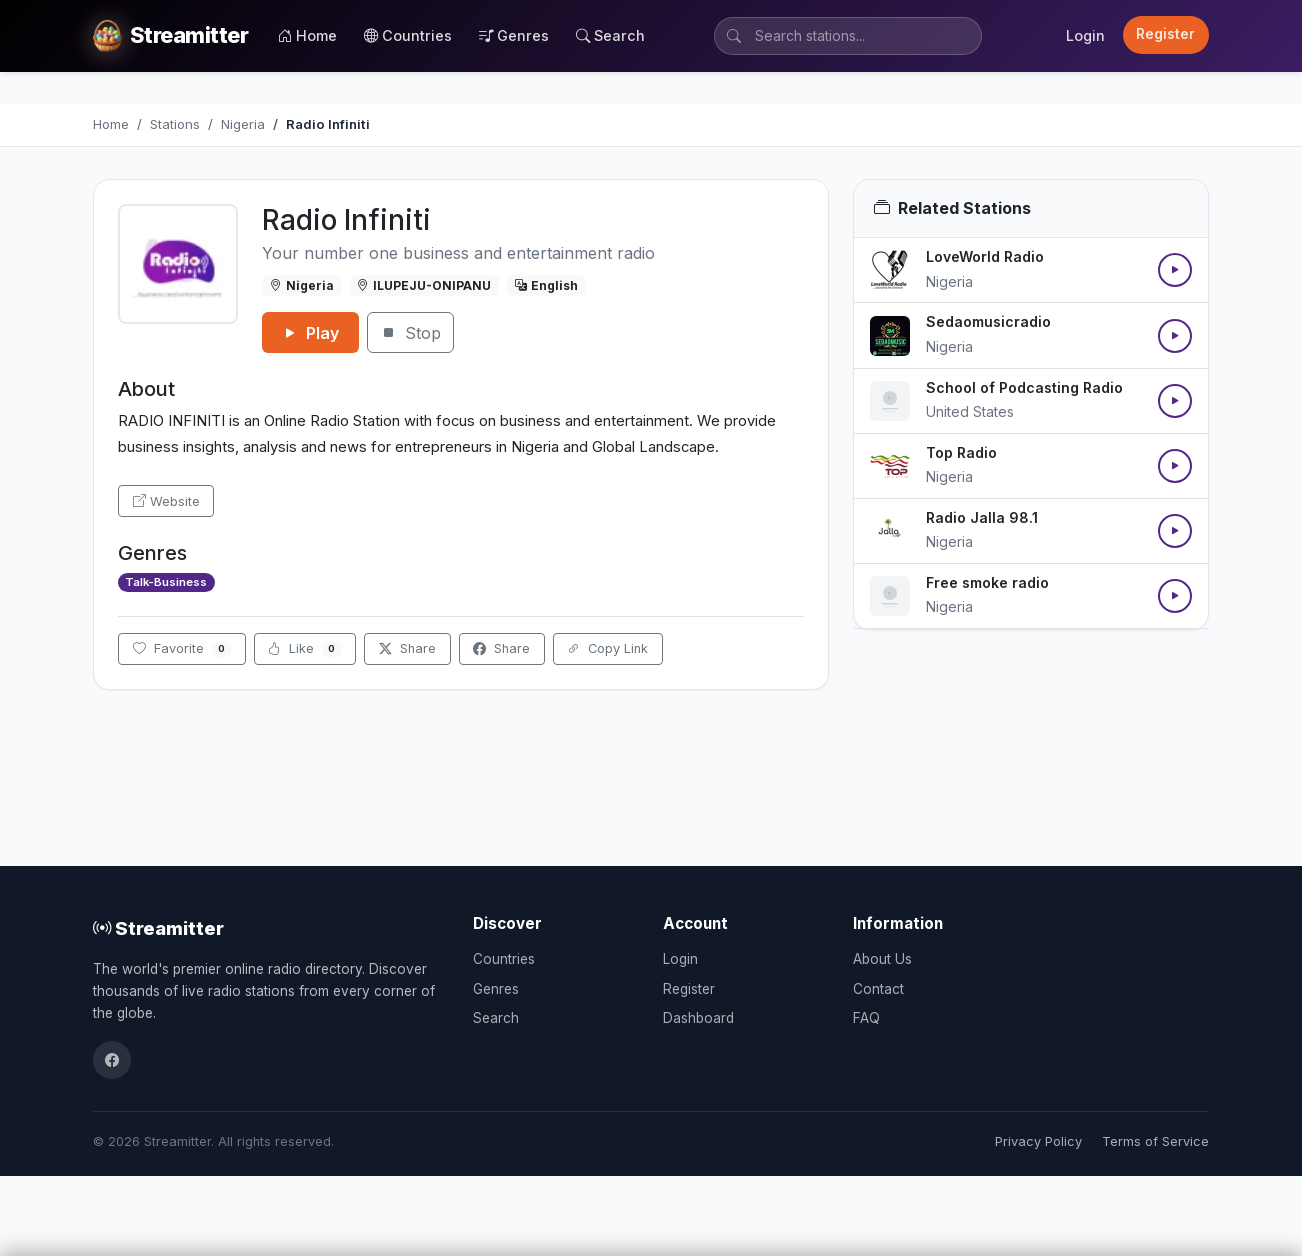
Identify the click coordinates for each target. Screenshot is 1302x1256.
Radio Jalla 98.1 (982, 517)
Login (1085, 35)
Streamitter (158, 928)
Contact (878, 989)
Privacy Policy (1038, 1141)
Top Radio (961, 452)
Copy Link (607, 648)
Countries (408, 35)
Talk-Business (166, 582)
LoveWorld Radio (985, 256)
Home (307, 35)
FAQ (866, 1018)
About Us (882, 959)
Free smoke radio (987, 582)
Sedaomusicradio (988, 321)
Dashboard (698, 1018)
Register (1165, 34)
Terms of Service (1155, 1141)
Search (610, 35)
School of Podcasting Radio (1024, 387)
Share (407, 648)
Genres (514, 35)
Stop (410, 333)
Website (166, 501)
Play (310, 333)
